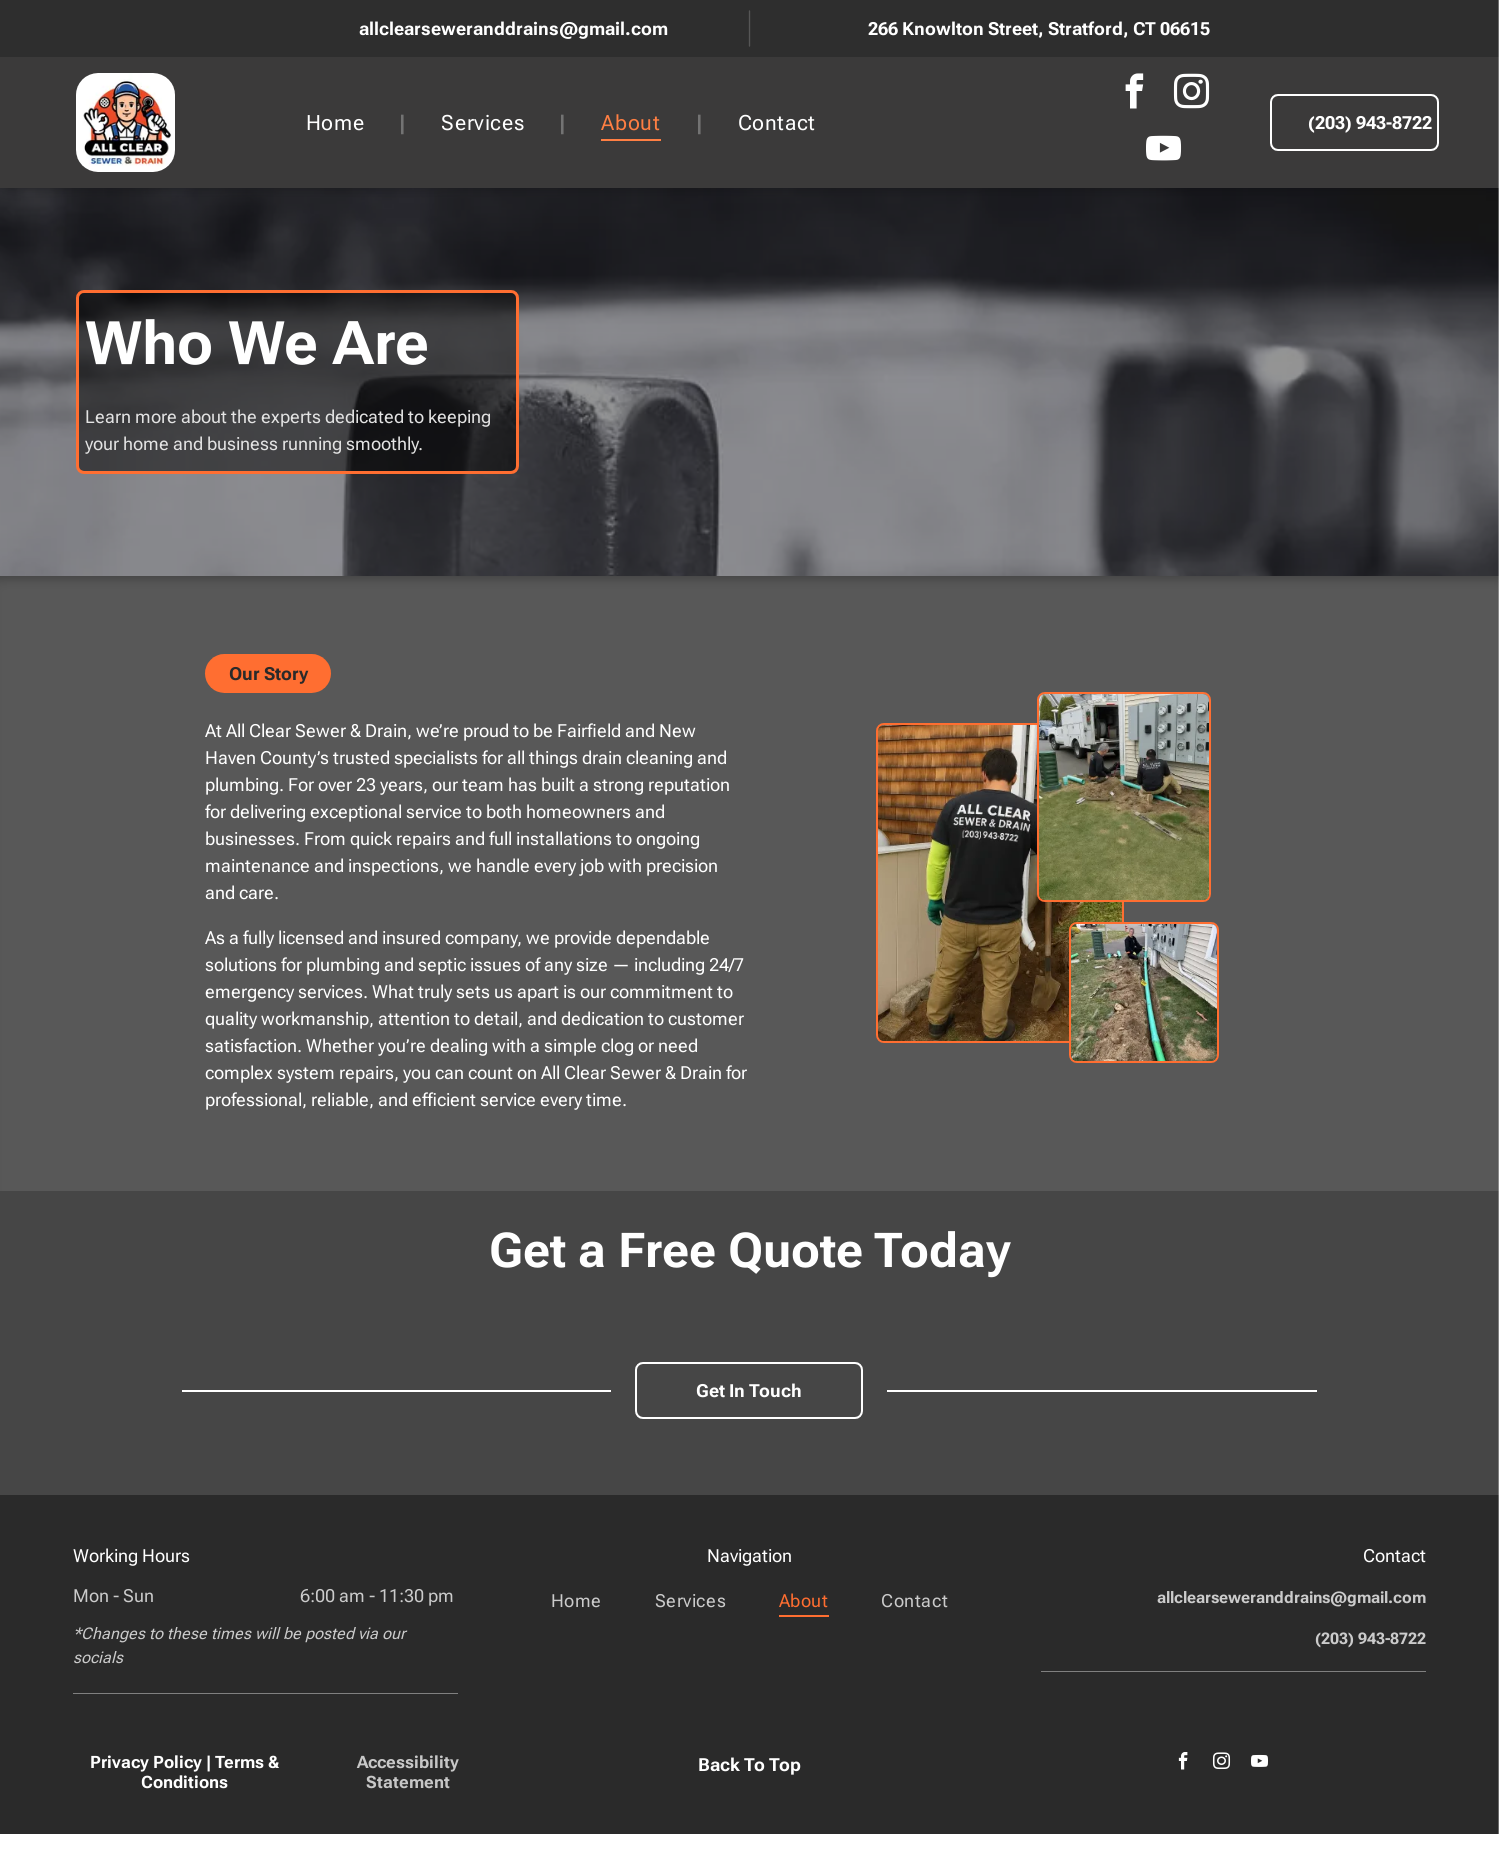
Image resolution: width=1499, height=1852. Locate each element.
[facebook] (1135, 94)
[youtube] (1163, 151)
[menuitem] (339, 122)
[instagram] (1192, 94)
